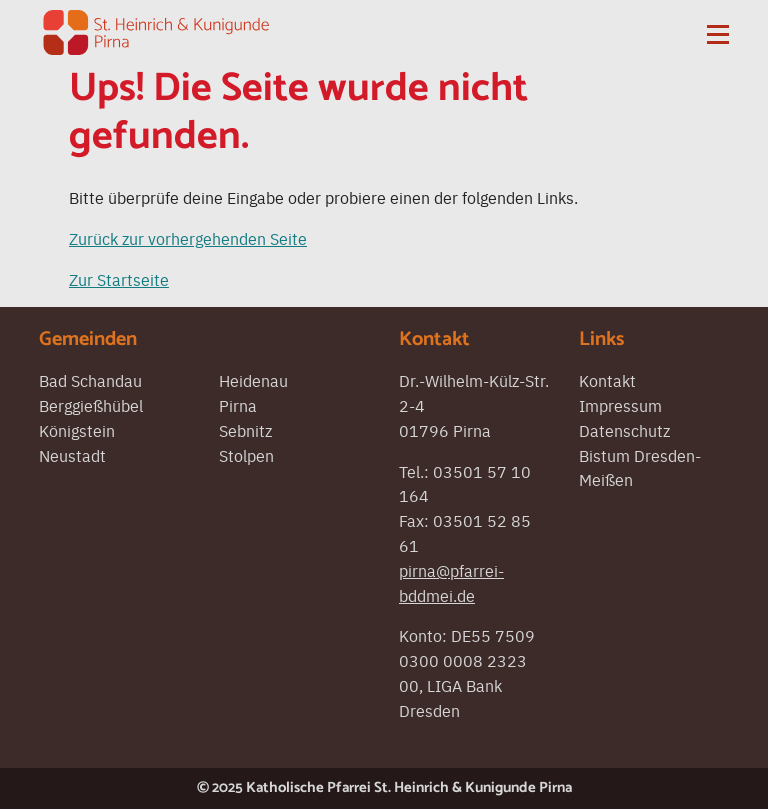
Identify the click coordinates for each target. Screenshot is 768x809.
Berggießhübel (91, 405)
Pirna (238, 405)
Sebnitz (245, 430)
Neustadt (72, 455)
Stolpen (246, 455)
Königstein (77, 430)
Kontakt (607, 380)
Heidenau (253, 380)
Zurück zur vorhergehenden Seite (188, 238)
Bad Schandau (90, 380)
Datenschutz (624, 430)
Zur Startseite (119, 279)
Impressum (620, 405)
